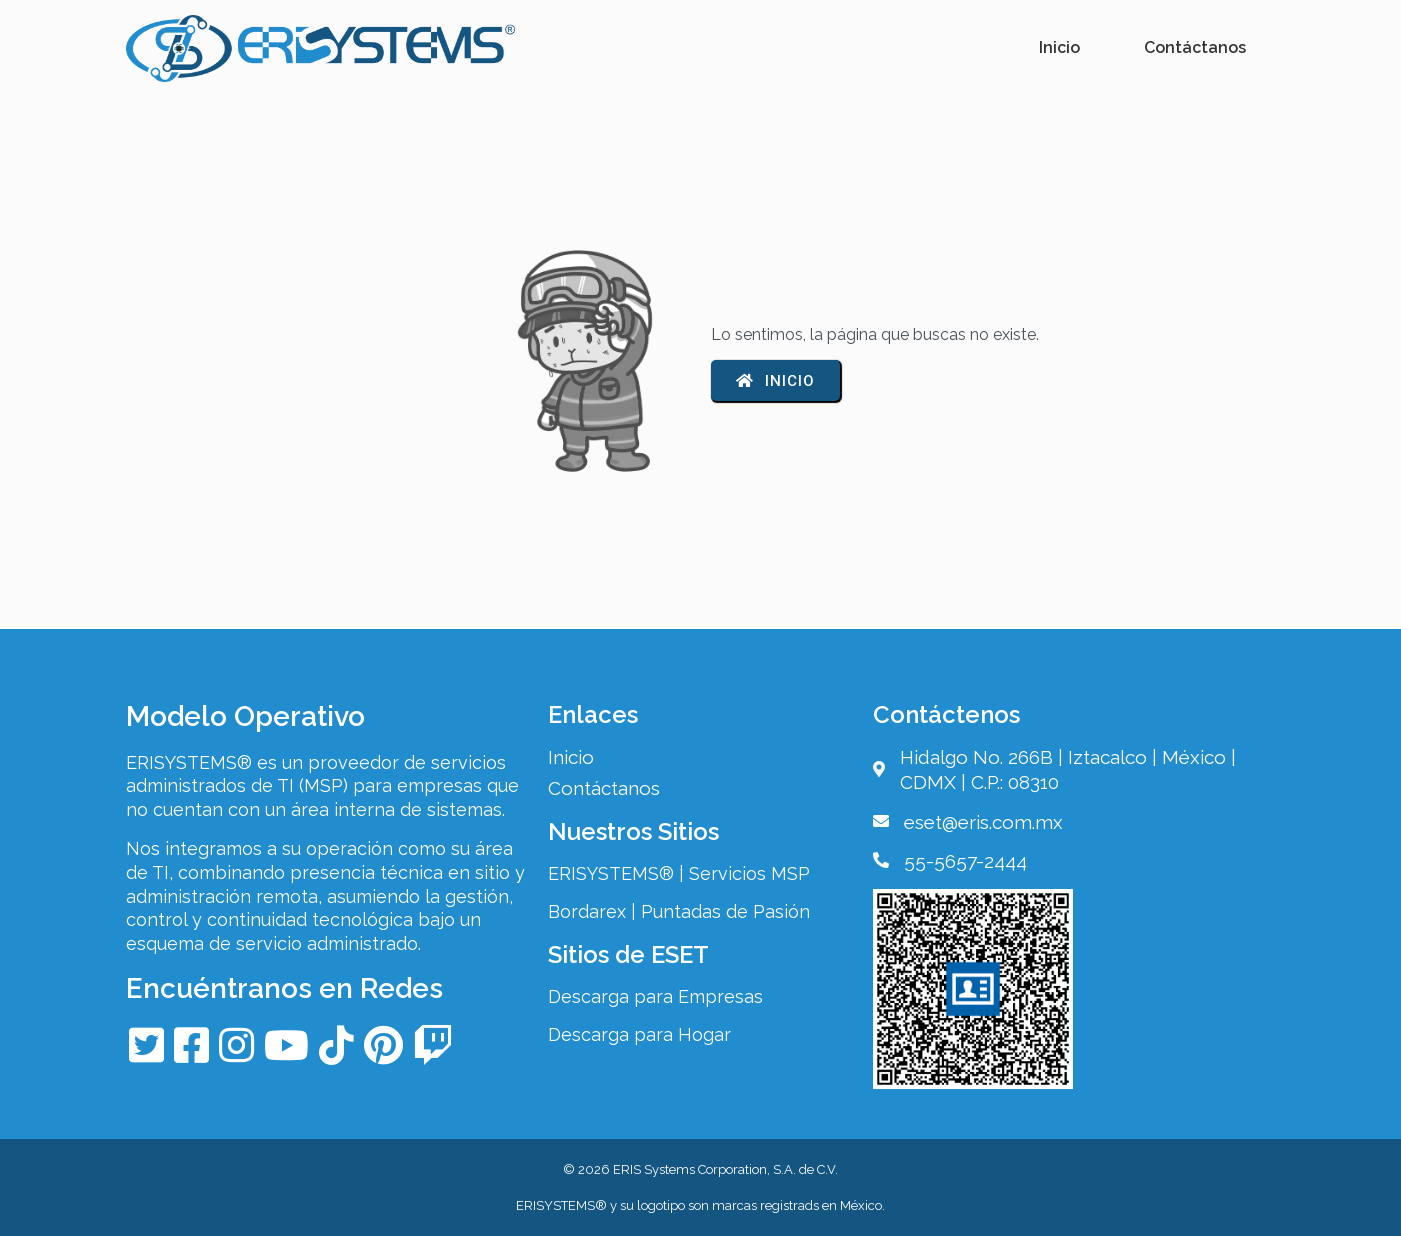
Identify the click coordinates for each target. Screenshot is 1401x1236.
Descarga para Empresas (655, 996)
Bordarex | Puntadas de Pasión (679, 911)
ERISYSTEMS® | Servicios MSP (679, 873)
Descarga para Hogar (639, 1034)
